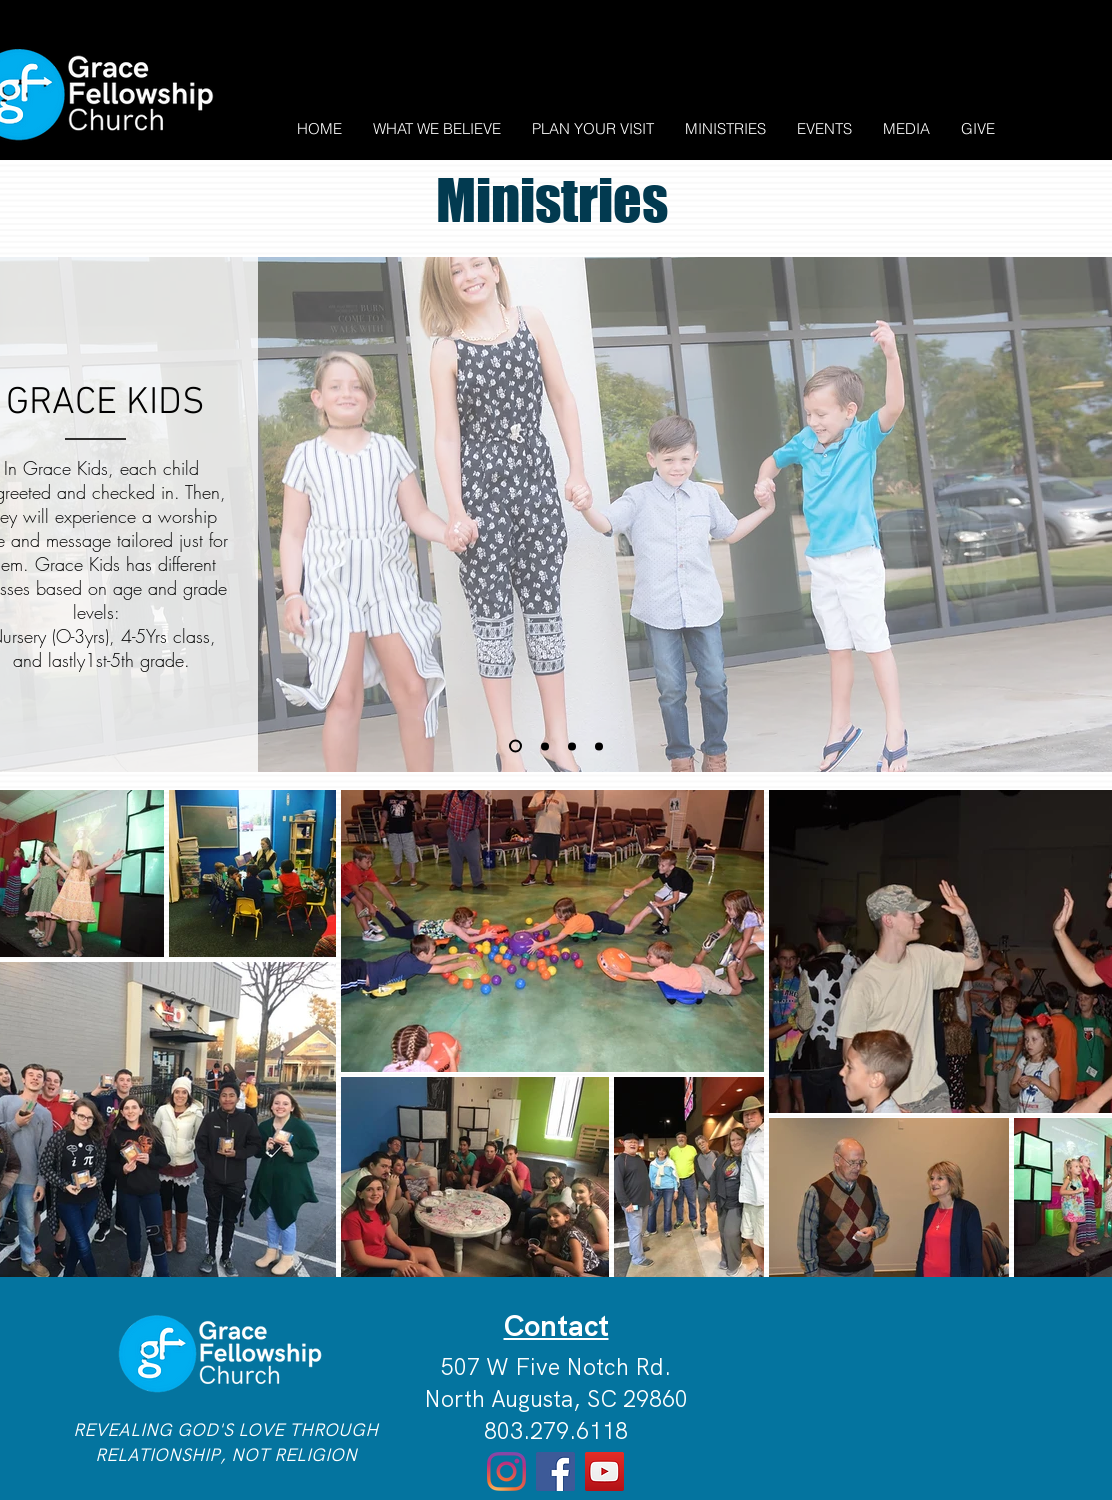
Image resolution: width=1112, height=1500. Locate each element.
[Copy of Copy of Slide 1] (572, 746)
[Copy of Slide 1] (515, 746)
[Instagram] (506, 1471)
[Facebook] (555, 1471)
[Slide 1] (545, 746)
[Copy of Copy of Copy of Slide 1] (599, 746)
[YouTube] (604, 1471)
